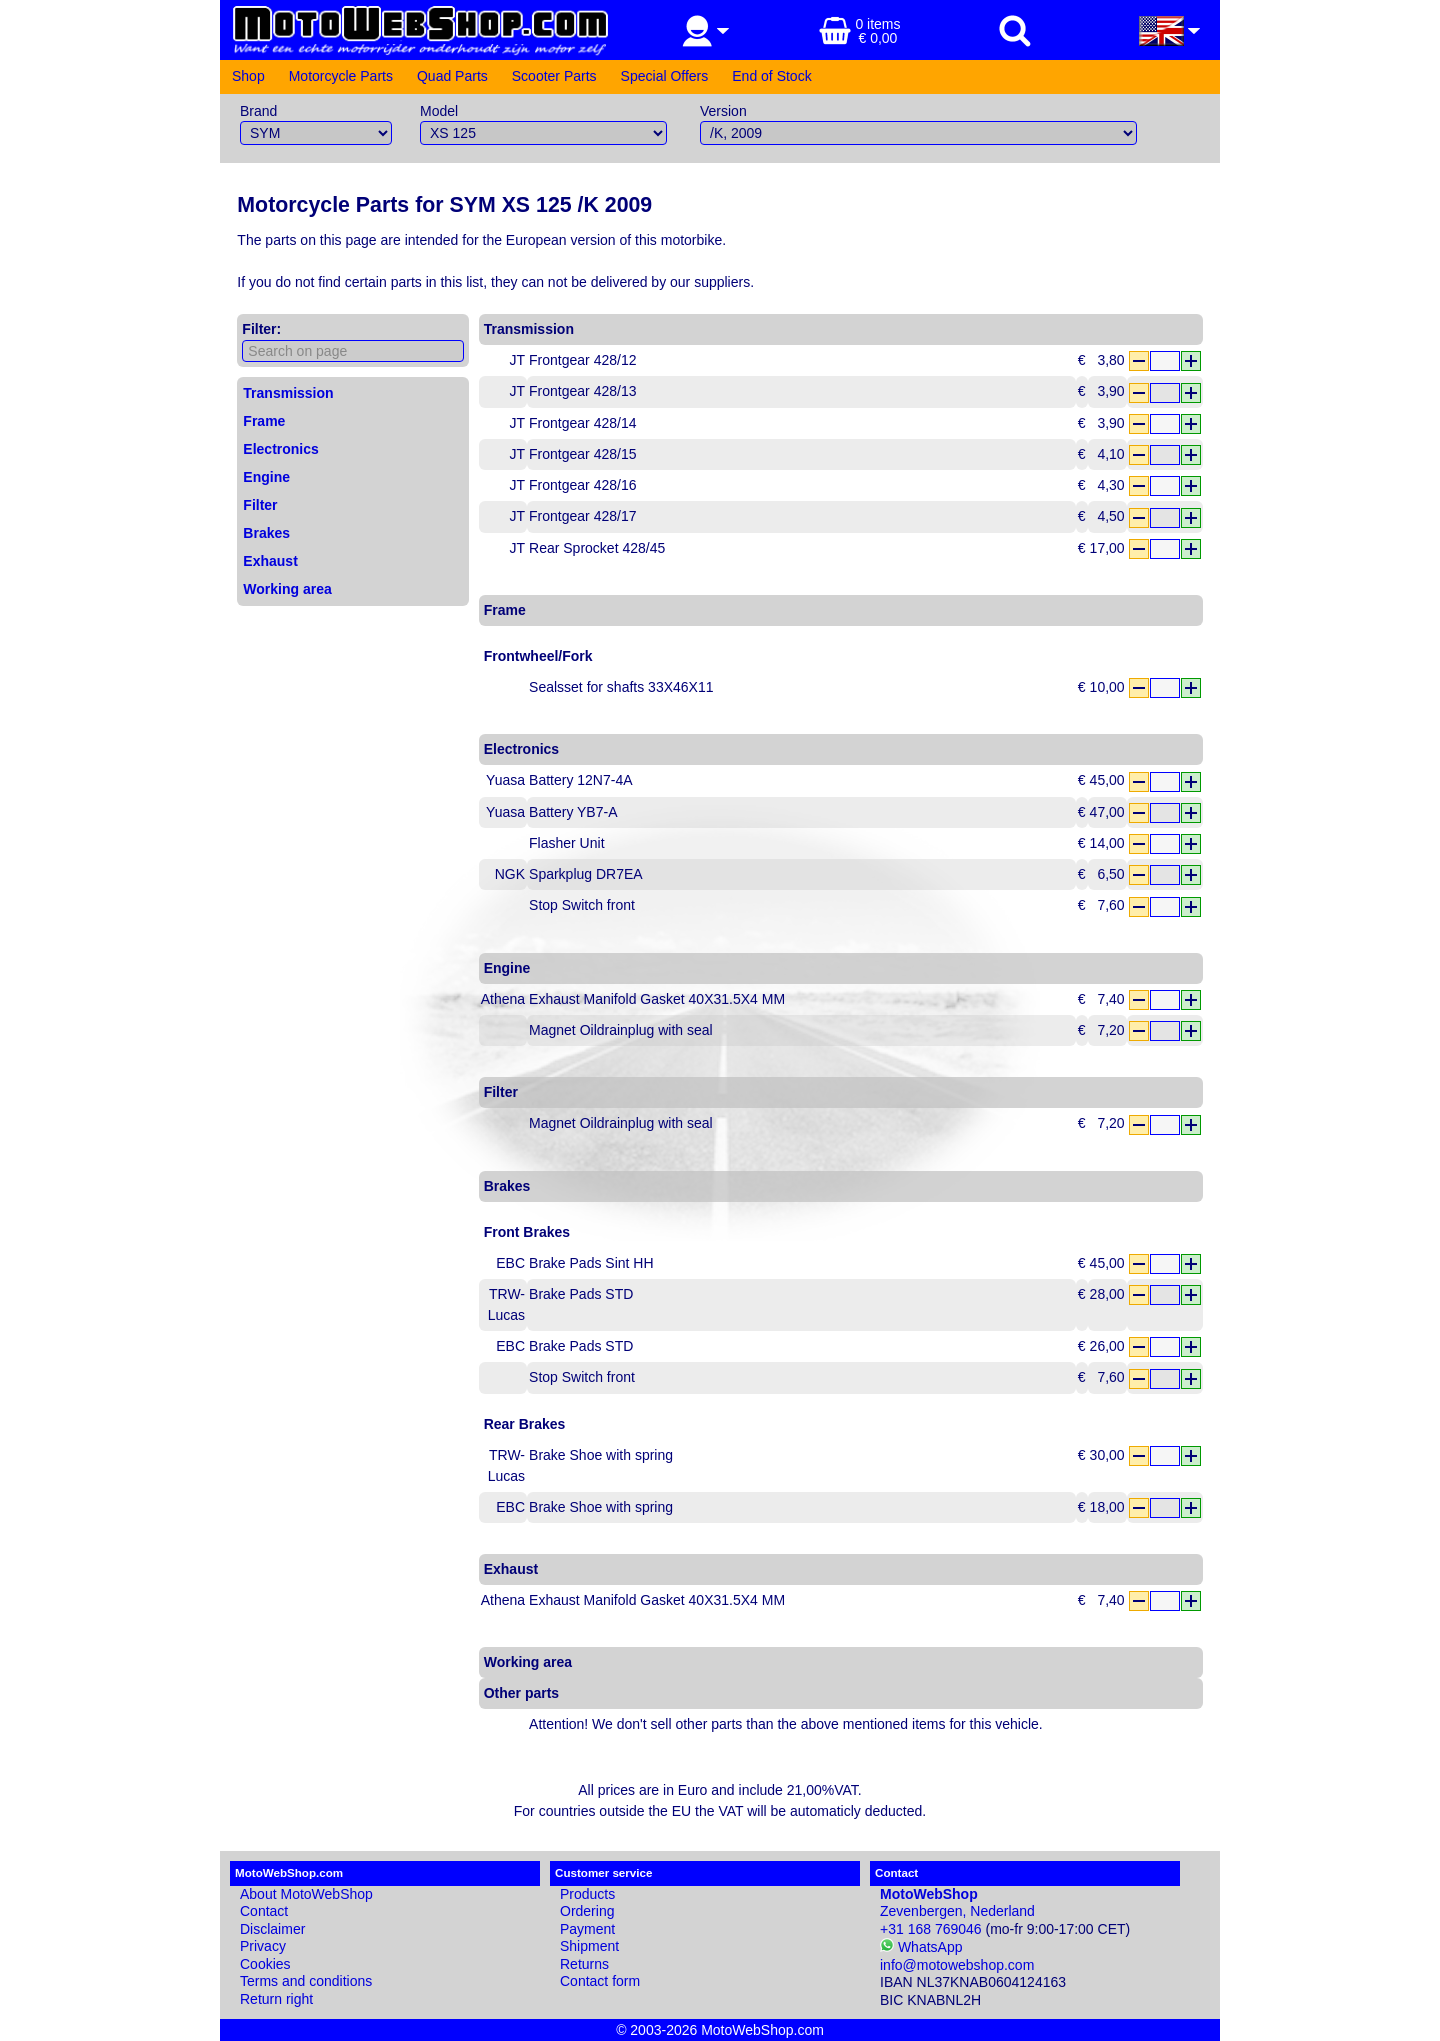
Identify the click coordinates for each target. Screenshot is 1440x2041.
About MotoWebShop (306, 1894)
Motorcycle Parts (341, 76)
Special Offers (665, 76)
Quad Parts (452, 76)
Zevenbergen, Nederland (957, 1903)
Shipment (589, 1946)
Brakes (266, 533)
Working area (287, 589)
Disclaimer (272, 1929)
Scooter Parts (554, 76)
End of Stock (771, 76)
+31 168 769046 (931, 1929)
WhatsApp (921, 1947)
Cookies (265, 1964)
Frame (264, 421)
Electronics (280, 449)
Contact (264, 1911)
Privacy (263, 1946)
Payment (587, 1929)
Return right (276, 1999)
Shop (248, 76)
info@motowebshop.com (957, 1965)
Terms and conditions (306, 1981)
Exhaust (270, 561)
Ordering (587, 1911)
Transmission (288, 393)
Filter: (261, 329)
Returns (584, 1964)
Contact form (600, 1981)
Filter (260, 505)
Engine (266, 477)
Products (587, 1894)
